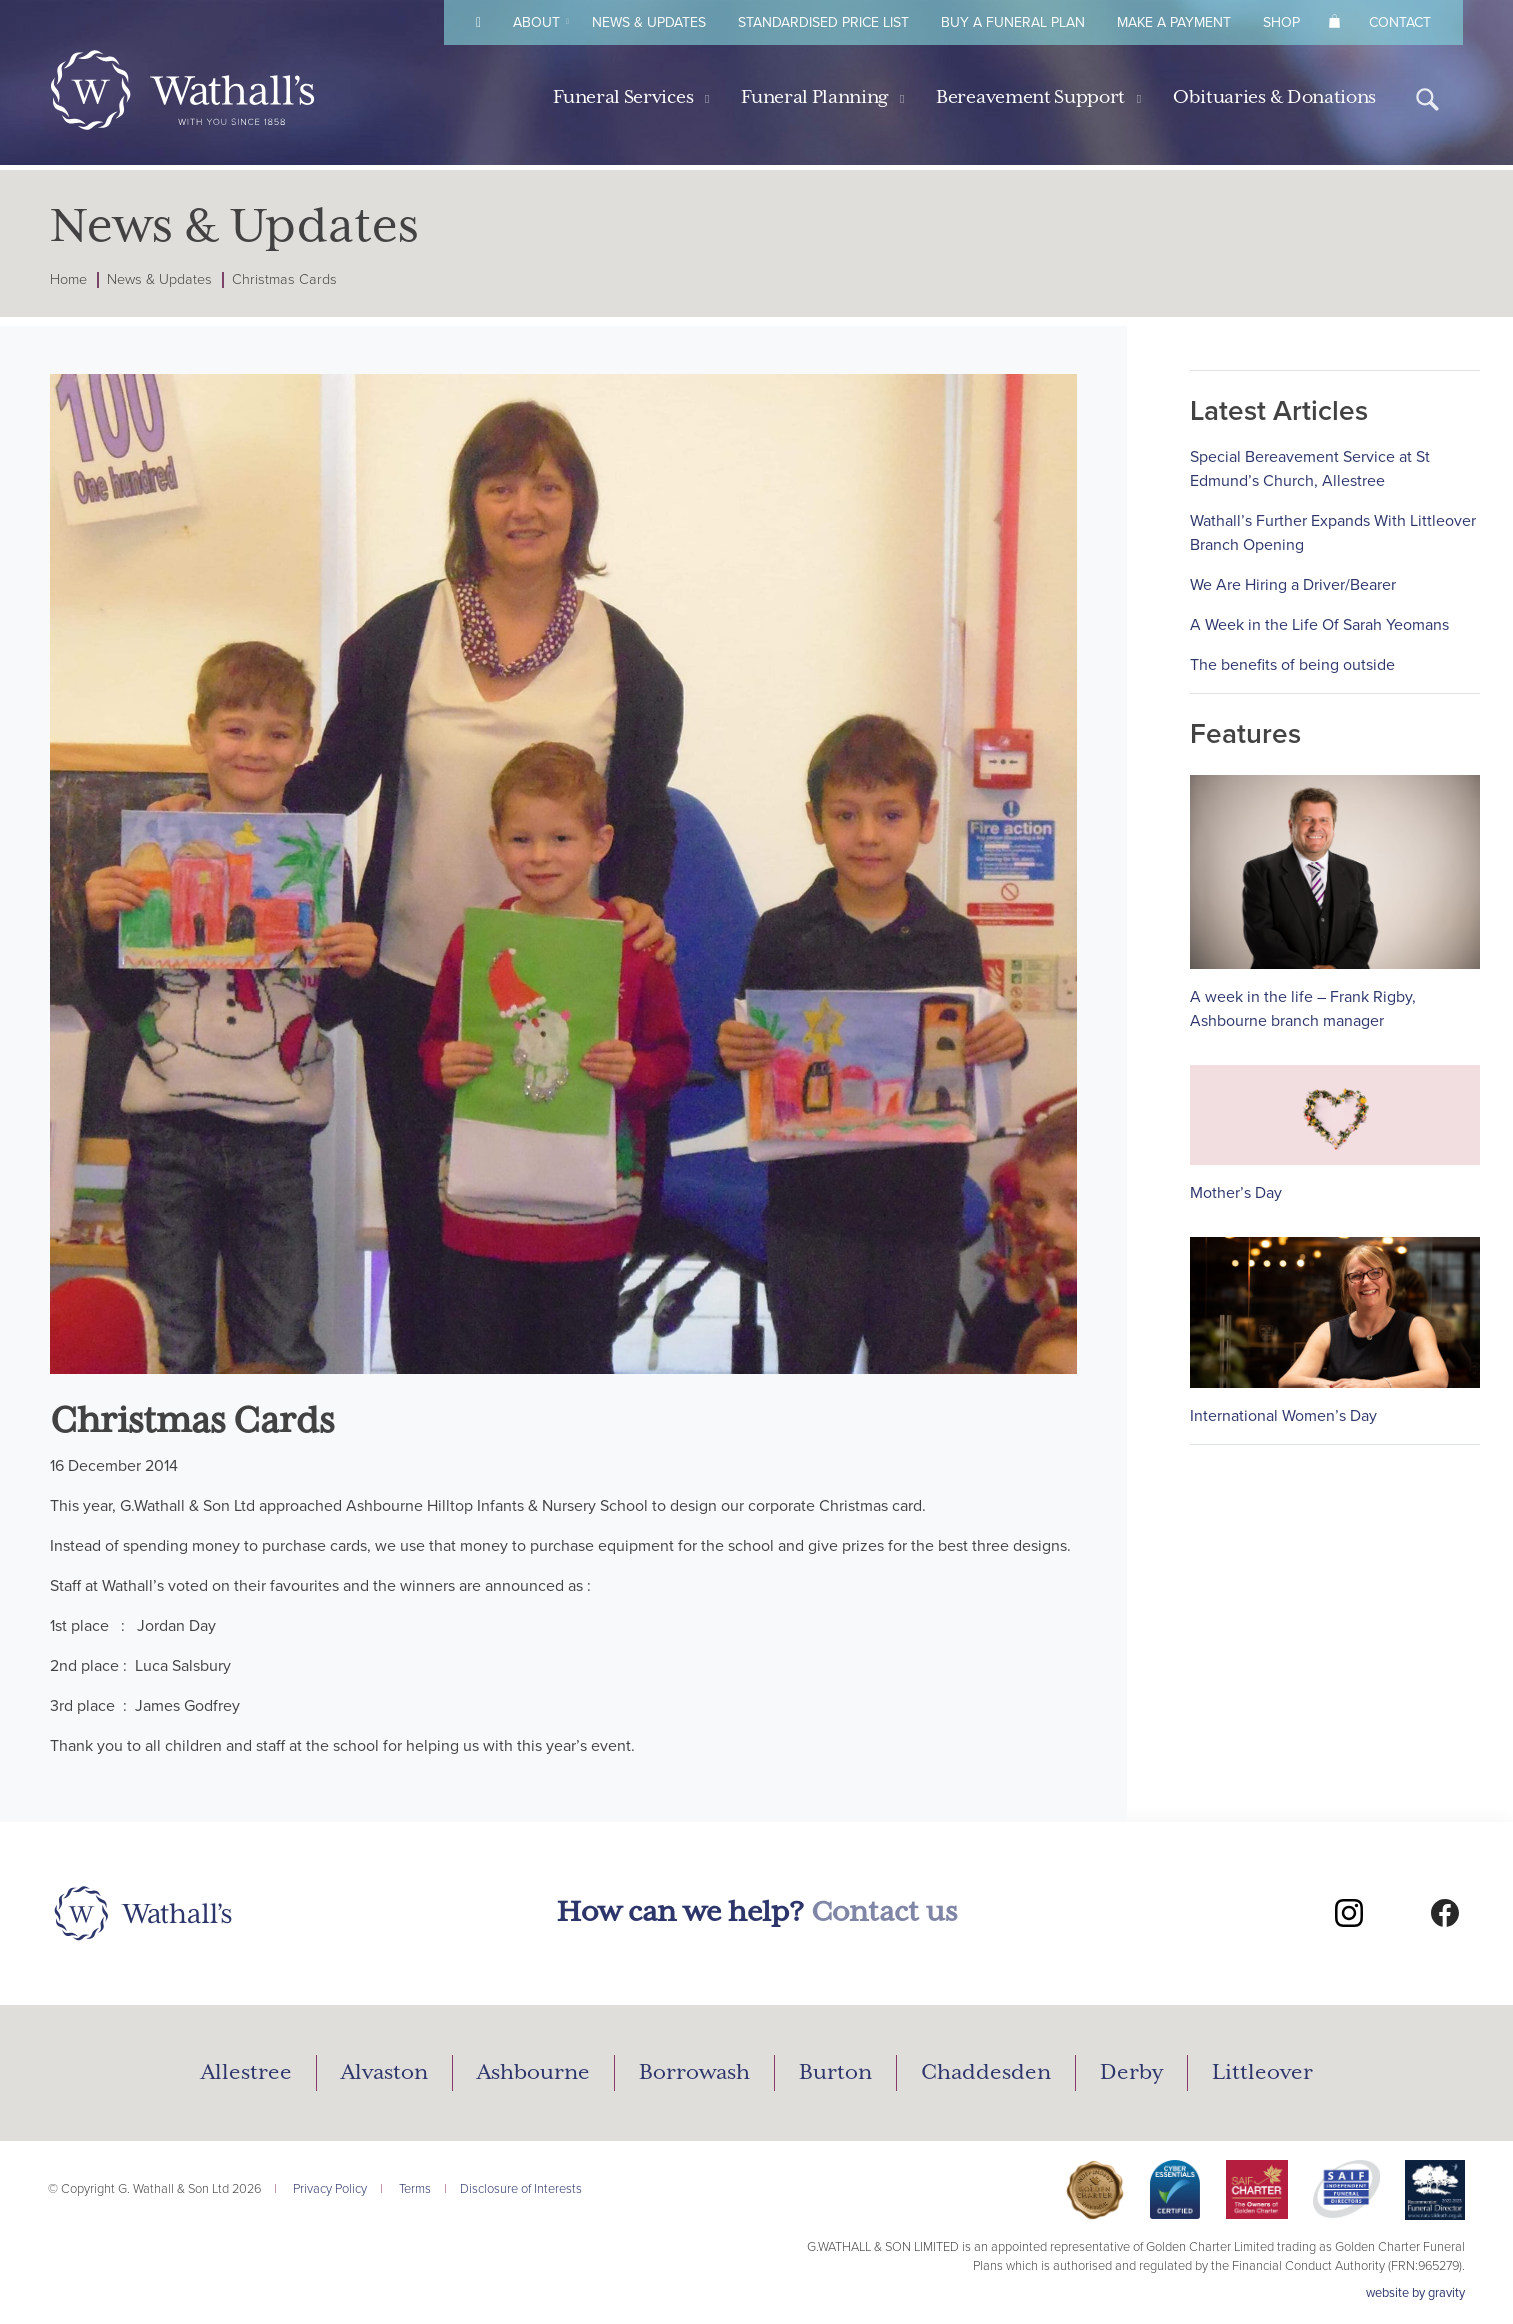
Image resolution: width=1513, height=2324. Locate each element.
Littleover (1262, 2073)
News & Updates (649, 22)
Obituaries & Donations (1274, 97)
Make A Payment (1174, 22)
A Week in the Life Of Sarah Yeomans (1319, 625)
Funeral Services (623, 97)
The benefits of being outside (1292, 665)
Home (68, 279)
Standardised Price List (823, 22)
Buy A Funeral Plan (1013, 22)
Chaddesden (986, 2073)
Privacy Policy (330, 2189)
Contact (1400, 22)
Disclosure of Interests (521, 2189)
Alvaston (384, 2073)
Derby (1131, 2073)
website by (1415, 2293)
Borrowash (694, 2073)
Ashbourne (533, 2073)
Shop (1281, 22)
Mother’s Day (1236, 1193)
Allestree (246, 2073)
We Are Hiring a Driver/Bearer (1293, 585)
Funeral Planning (814, 97)
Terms (415, 2189)
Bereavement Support (1030, 97)
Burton (835, 2073)
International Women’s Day (1283, 1416)
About (536, 22)
